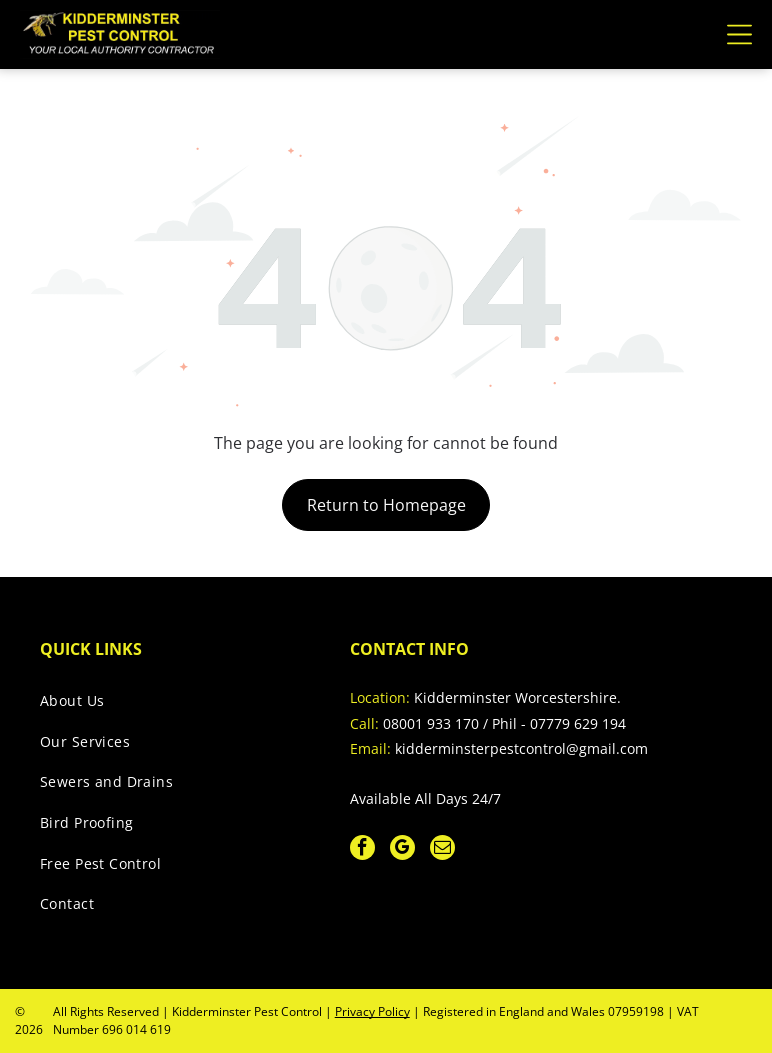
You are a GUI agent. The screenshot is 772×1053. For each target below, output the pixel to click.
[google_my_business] (402, 850)
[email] (442, 850)
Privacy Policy (372, 1011)
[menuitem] (174, 705)
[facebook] (362, 850)
